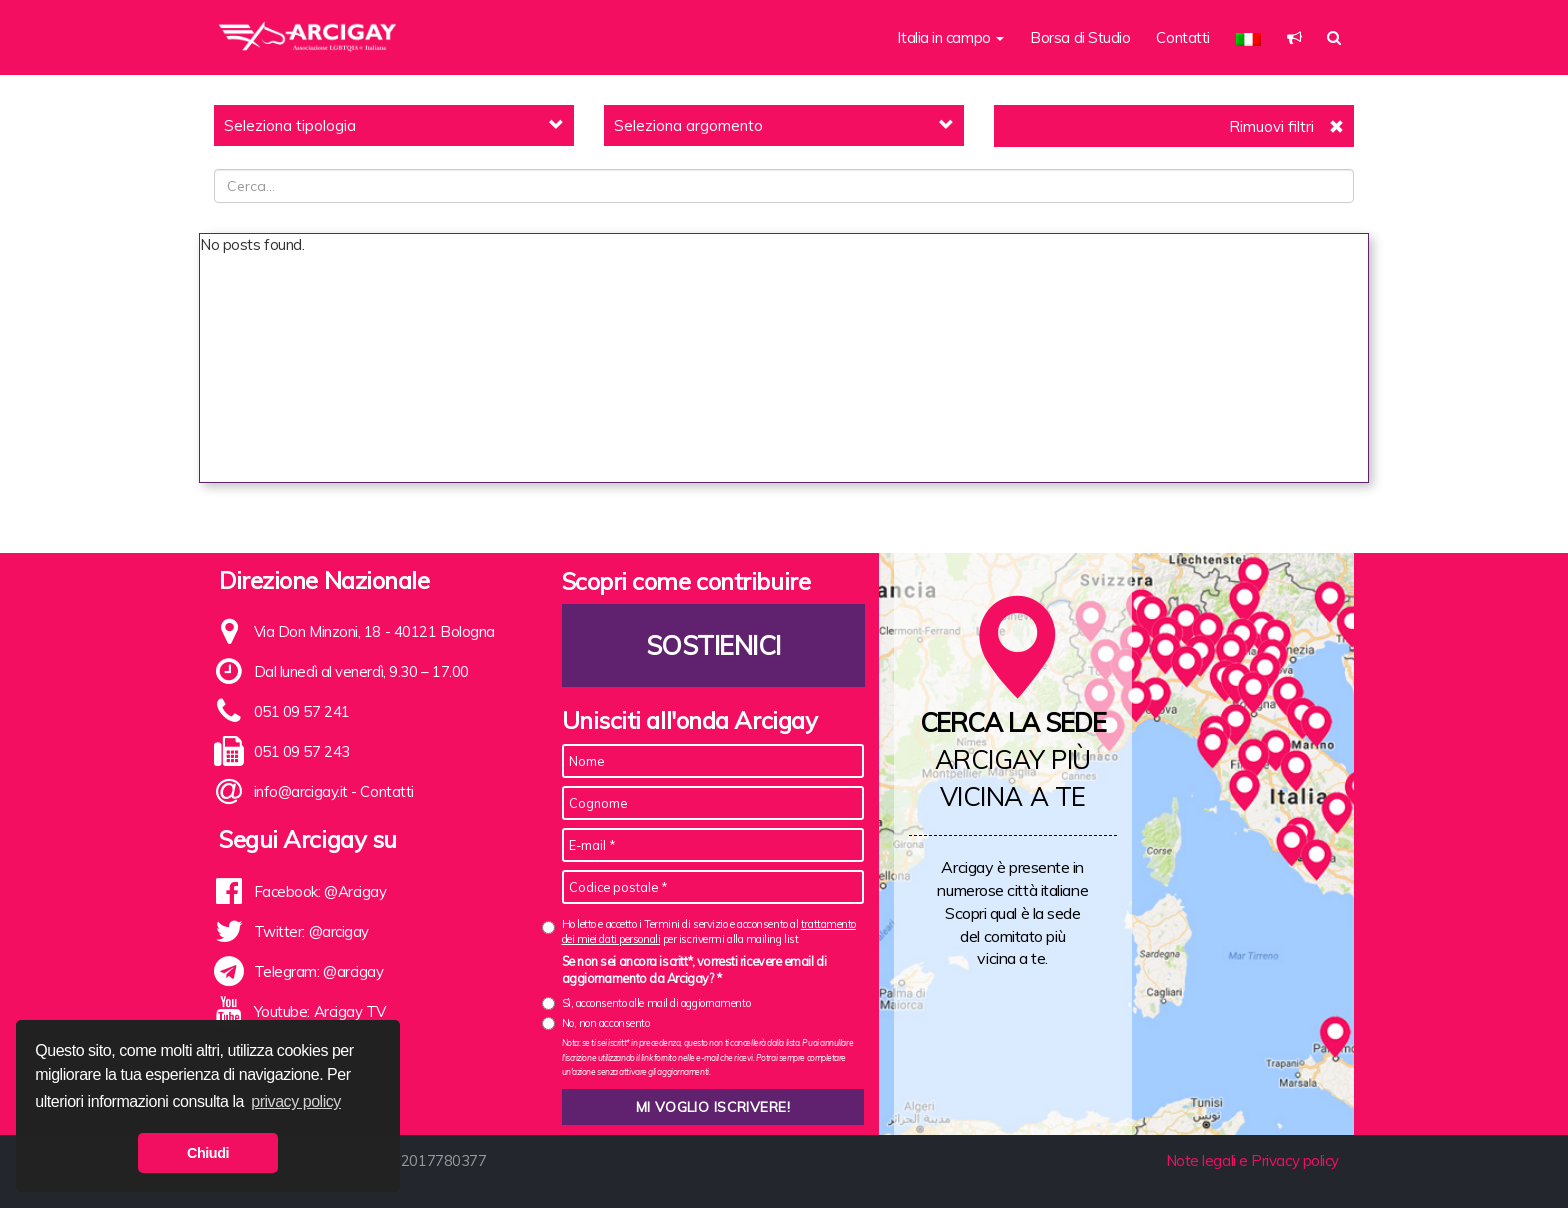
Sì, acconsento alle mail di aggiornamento (656, 1003)
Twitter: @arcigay (311, 931)
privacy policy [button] (296, 1101)
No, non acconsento (606, 1023)
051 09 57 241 (302, 711)
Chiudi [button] (208, 1153)
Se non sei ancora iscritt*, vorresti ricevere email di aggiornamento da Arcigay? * (694, 970)
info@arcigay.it (301, 791)
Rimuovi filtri (1271, 126)
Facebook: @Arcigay (320, 891)
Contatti (1182, 37)
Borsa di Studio (1080, 37)
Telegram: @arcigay (319, 971)
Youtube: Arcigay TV (320, 1011)
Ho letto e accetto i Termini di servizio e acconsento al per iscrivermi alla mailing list (709, 931)
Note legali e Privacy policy (1252, 1160)
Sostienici (713, 645)
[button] (1248, 37)
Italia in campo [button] (950, 37)
